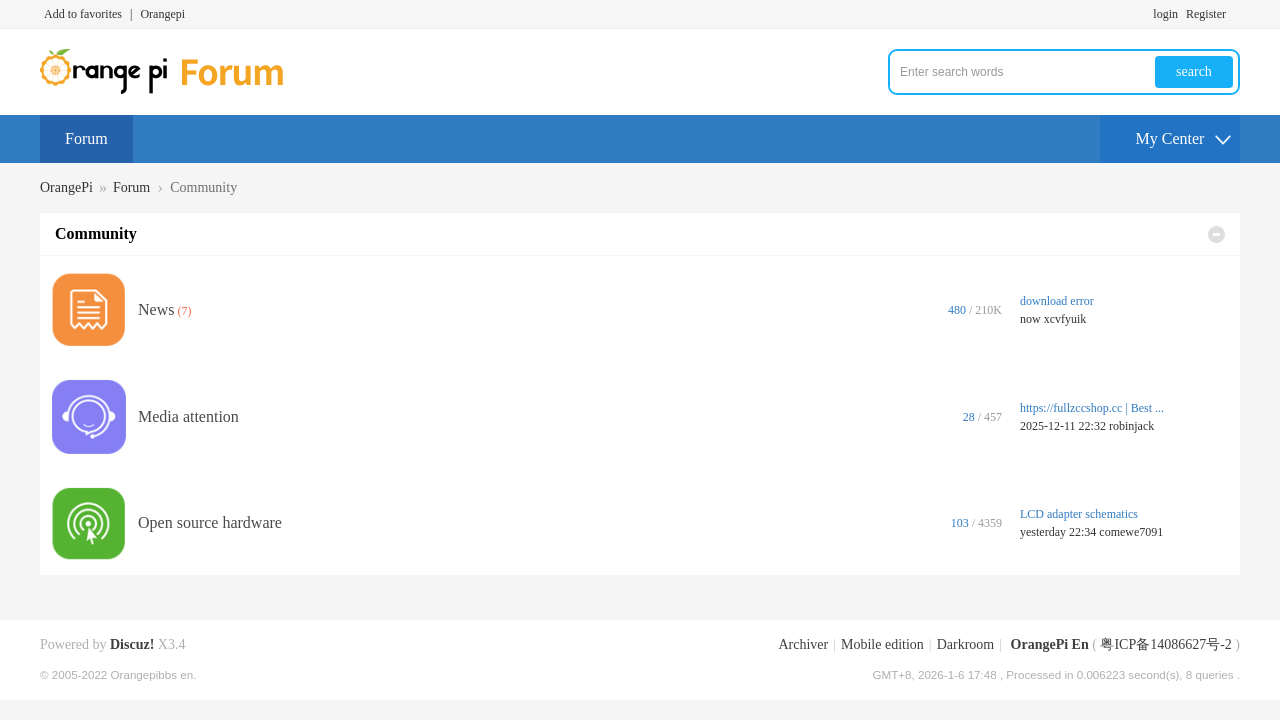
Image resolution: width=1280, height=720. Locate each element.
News (156, 309)
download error (1057, 301)
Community (96, 233)
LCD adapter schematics (1079, 514)
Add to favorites (83, 14)
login (1165, 14)
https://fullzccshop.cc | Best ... (1092, 408)
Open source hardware (210, 522)
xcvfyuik (1065, 319)
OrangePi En (1050, 644)
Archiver (803, 644)
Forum (86, 138)
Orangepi (162, 14)
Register (1206, 14)
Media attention (188, 416)
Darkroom (966, 644)
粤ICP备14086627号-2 (1165, 644)
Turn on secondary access (1235, 14)
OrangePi (66, 187)
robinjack (1131, 426)
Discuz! (132, 644)
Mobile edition (882, 644)
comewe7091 (1131, 532)
